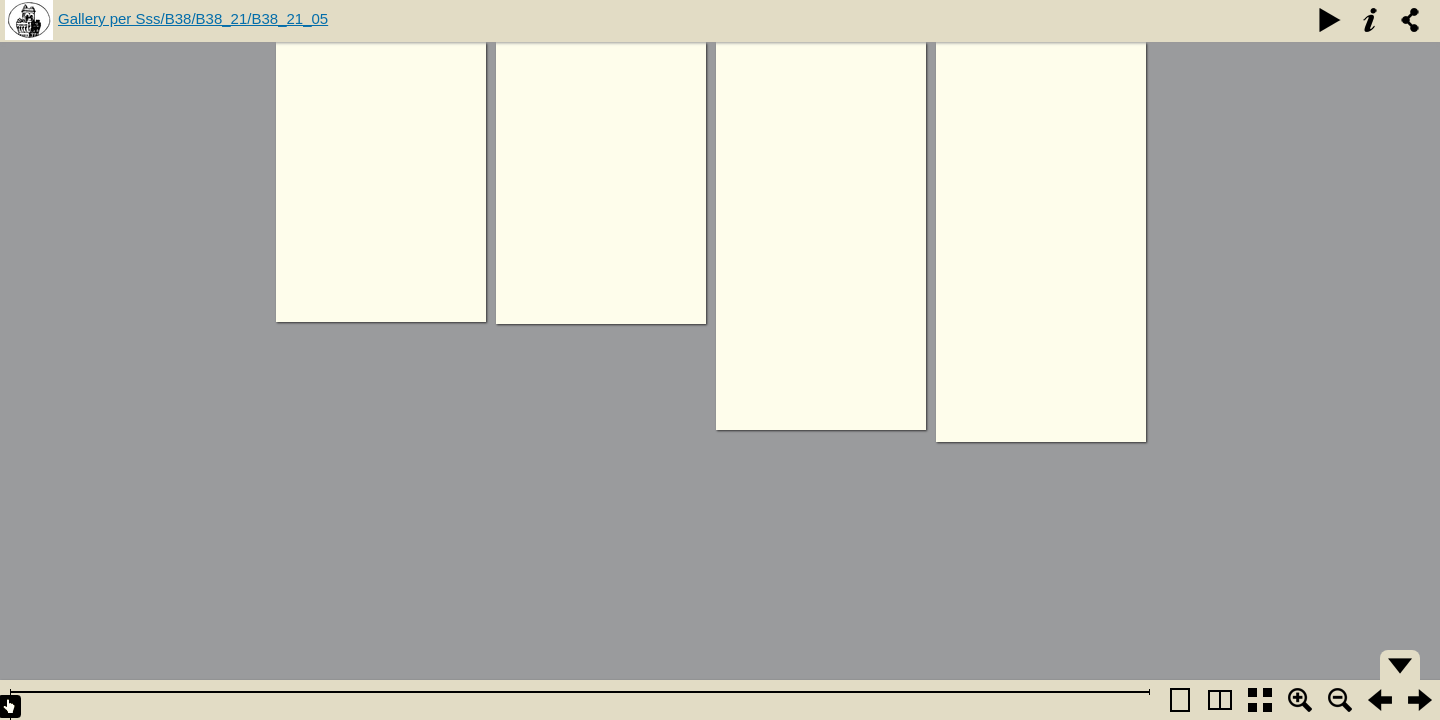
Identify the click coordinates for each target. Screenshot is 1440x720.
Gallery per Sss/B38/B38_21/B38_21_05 (193, 18)
